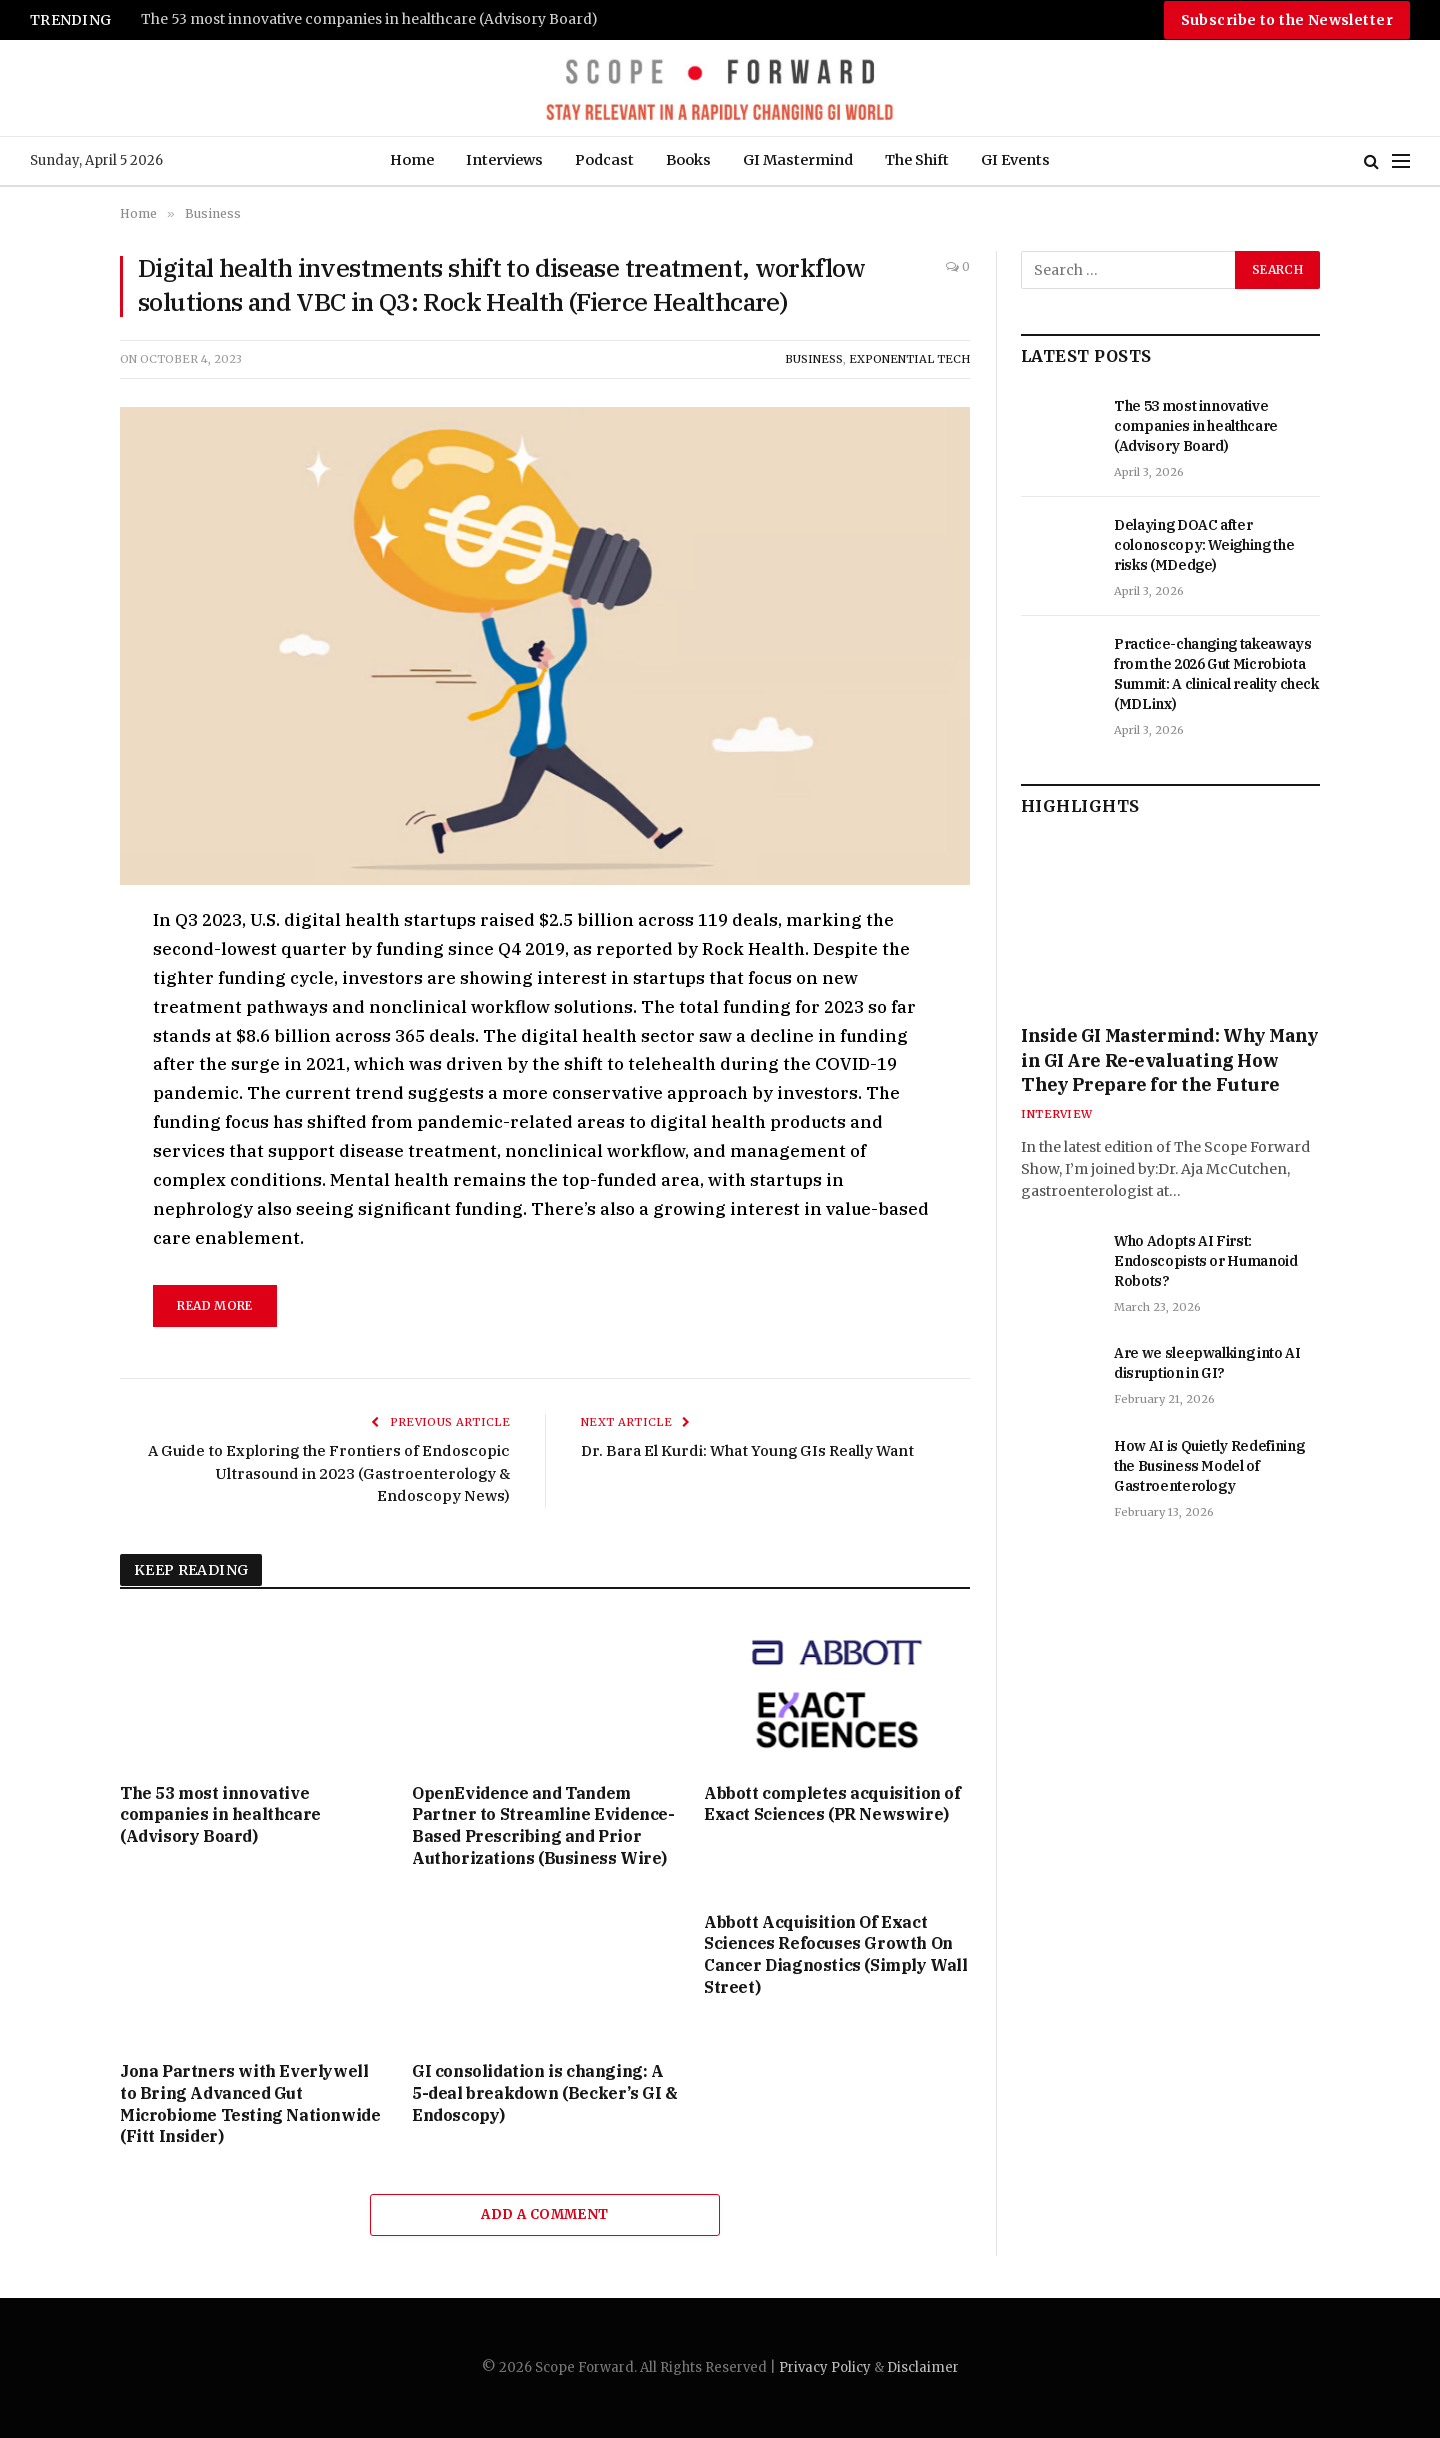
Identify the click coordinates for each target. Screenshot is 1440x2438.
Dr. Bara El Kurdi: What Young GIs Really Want (747, 1450)
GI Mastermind (798, 160)
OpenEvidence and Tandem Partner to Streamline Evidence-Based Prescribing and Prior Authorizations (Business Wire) (543, 1825)
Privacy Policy (825, 2367)
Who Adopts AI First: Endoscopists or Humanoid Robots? (1206, 1261)
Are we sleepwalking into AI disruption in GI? (1207, 1363)
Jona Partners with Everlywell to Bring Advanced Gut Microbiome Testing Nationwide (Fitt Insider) (250, 2103)
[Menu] (1401, 161)
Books (688, 160)
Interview (1056, 1114)
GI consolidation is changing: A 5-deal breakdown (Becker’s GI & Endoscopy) (545, 2093)
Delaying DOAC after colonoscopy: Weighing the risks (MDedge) (1204, 545)
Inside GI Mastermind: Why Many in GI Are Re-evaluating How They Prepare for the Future (1170, 1060)
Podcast (604, 160)
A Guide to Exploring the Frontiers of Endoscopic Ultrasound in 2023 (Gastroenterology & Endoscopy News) (329, 1473)
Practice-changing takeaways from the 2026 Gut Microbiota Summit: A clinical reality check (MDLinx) (1216, 674)
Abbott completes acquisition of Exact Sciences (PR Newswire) (832, 1804)
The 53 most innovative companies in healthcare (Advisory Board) (369, 19)
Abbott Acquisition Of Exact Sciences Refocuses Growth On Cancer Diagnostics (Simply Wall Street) (836, 1954)
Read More (214, 1305)
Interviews (504, 160)
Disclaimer (923, 2367)
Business (814, 359)
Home (412, 160)
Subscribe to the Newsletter (1287, 20)
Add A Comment (544, 2214)
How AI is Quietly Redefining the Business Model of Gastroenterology (1209, 1466)
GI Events (1015, 160)
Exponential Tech (909, 359)
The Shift (917, 160)
